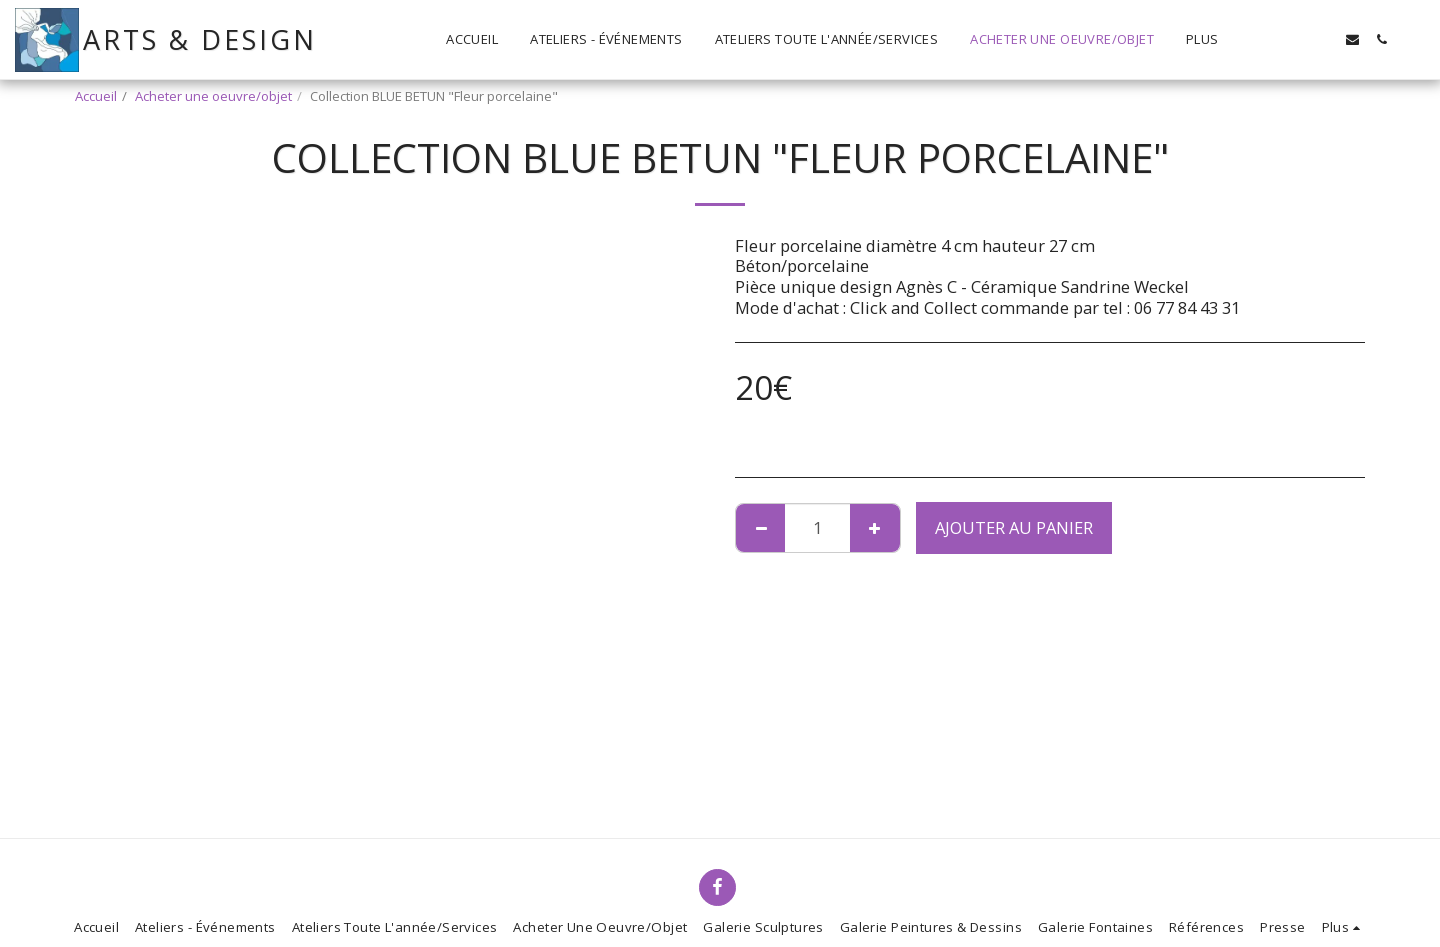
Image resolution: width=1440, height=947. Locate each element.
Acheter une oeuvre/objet (213, 96)
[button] (1294, 39)
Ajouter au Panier (1014, 527)
